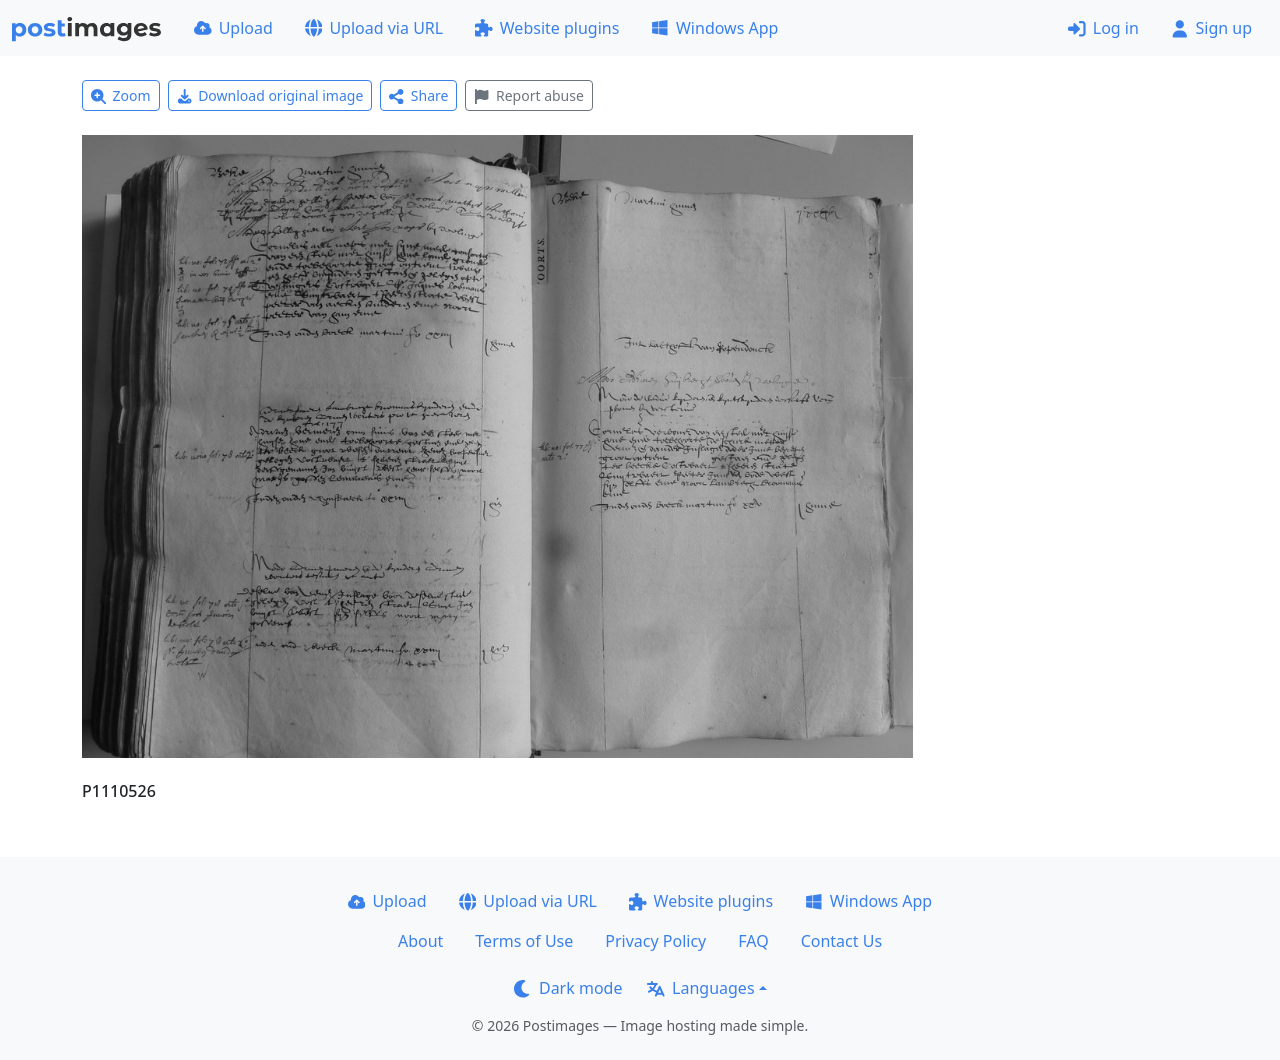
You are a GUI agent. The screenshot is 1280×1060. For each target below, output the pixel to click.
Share (418, 95)
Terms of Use (524, 941)
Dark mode (568, 988)
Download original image (270, 95)
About (420, 941)
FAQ (753, 941)
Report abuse (528, 95)
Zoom (121, 95)
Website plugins (547, 28)
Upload (233, 28)
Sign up (1211, 28)
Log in (1103, 28)
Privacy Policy (655, 941)
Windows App (714, 28)
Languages (700, 988)
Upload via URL (374, 28)
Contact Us (841, 941)
